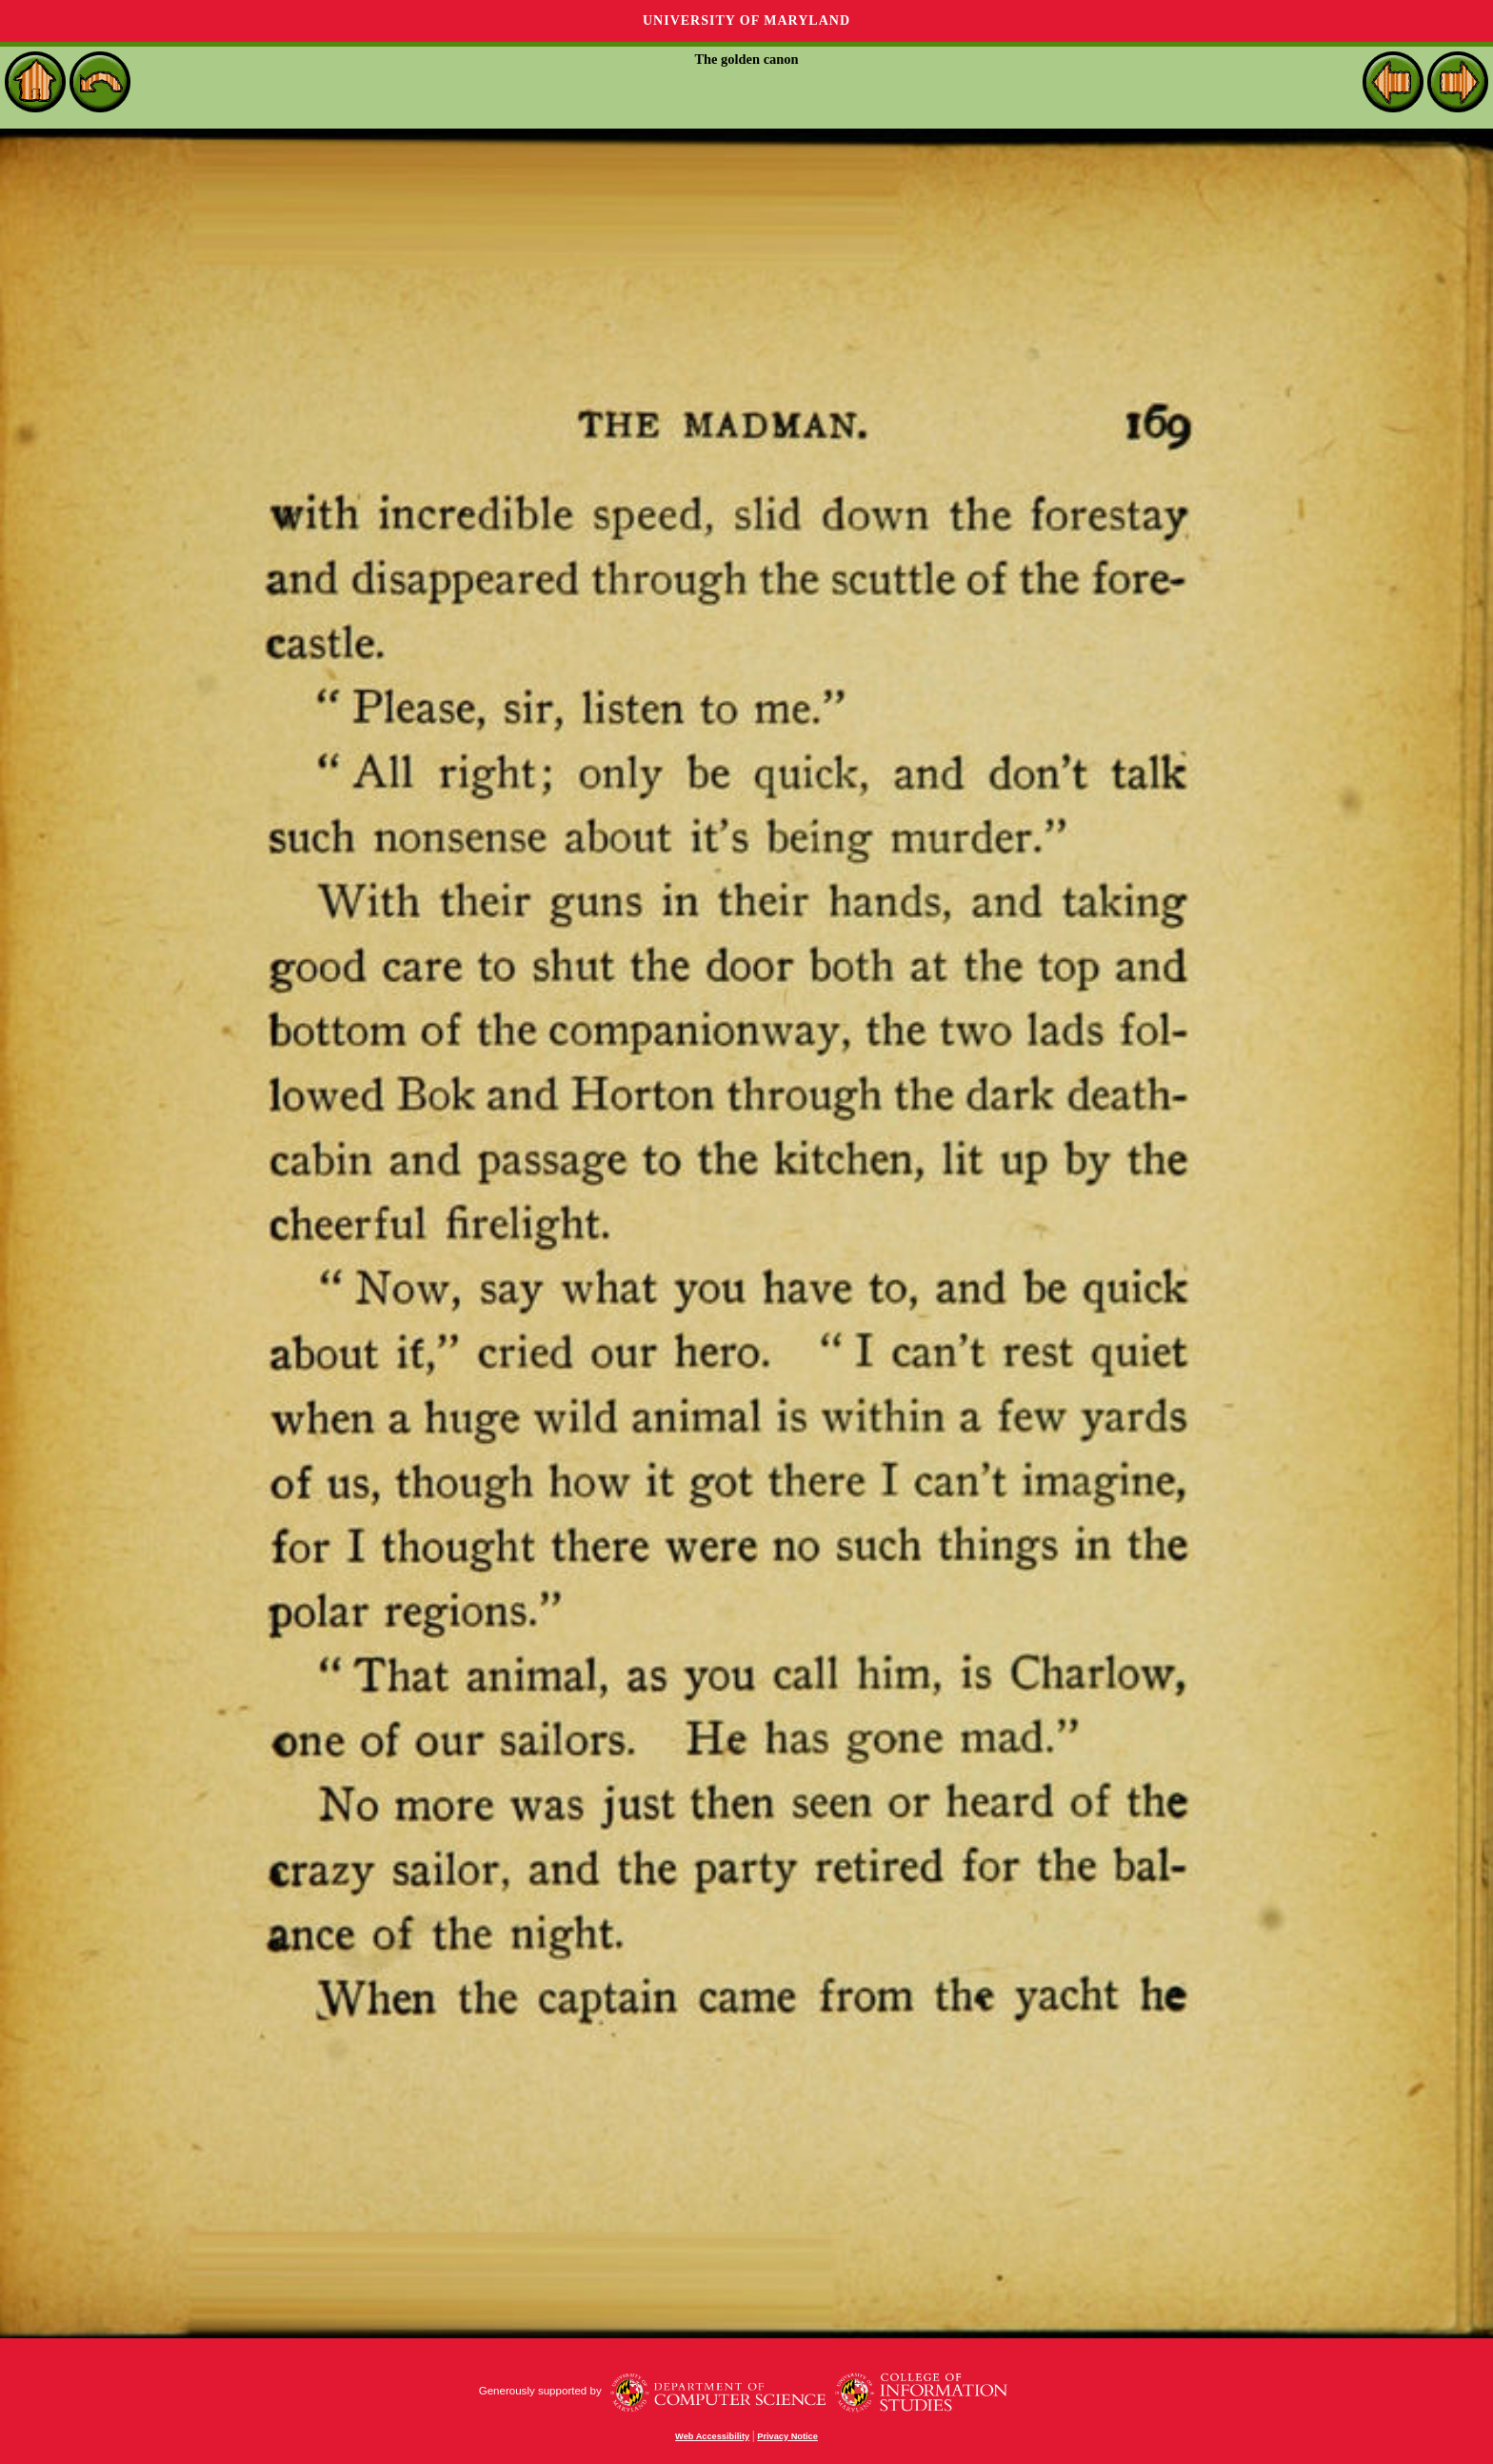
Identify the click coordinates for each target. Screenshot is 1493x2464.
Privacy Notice (787, 2436)
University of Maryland (746, 20)
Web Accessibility (712, 2436)
